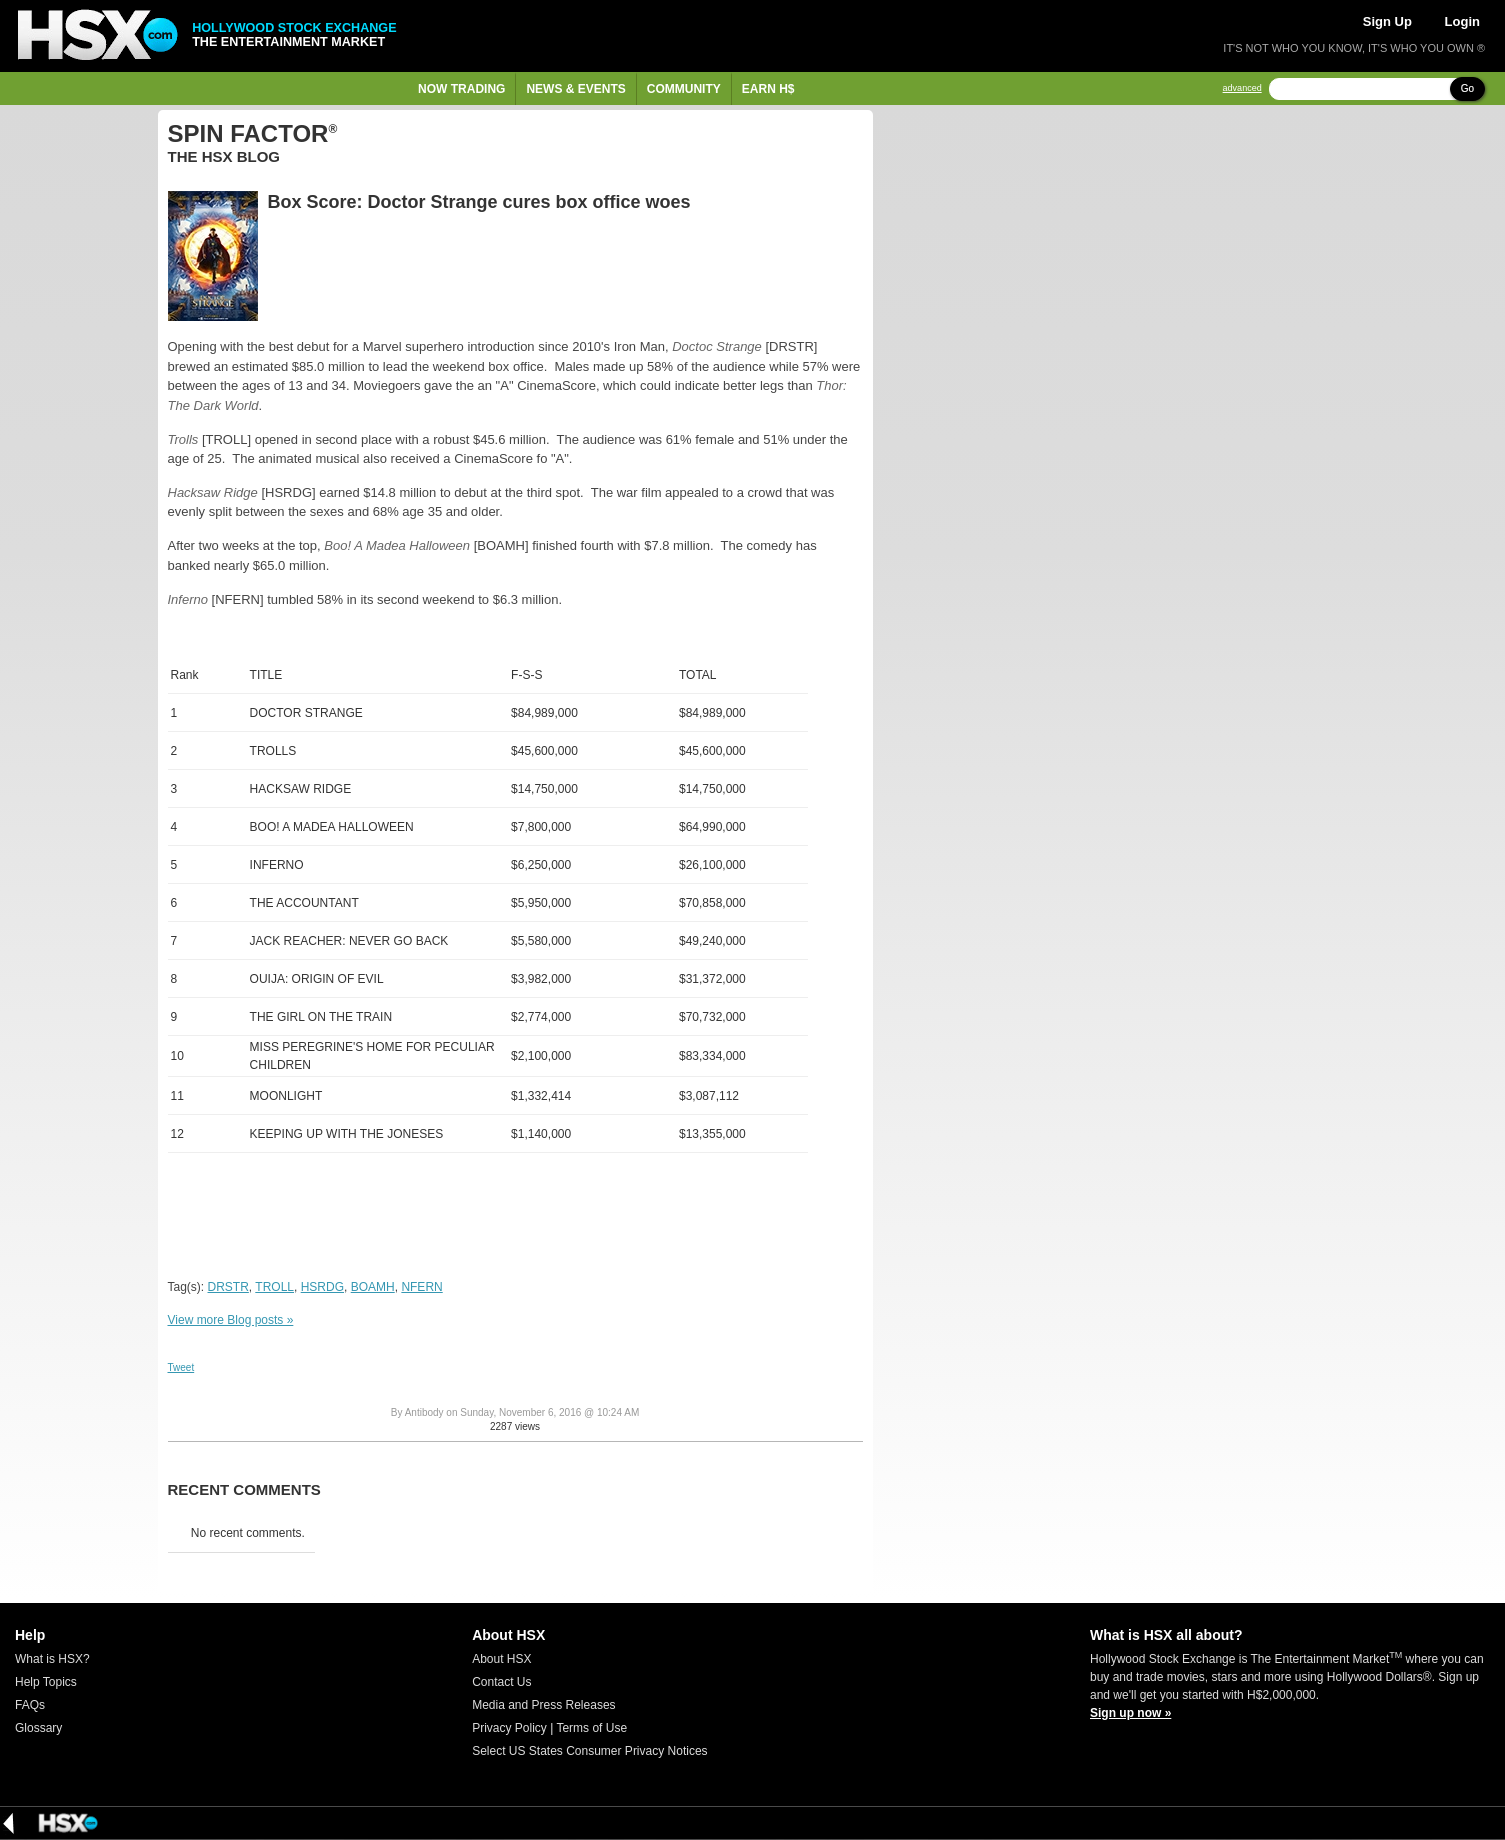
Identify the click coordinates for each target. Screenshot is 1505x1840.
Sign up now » (1130, 1713)
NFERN (421, 1287)
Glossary (38, 1728)
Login (1462, 21)
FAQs (30, 1705)
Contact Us (501, 1682)
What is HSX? (52, 1659)
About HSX (501, 1659)
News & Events (575, 89)
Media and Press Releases (543, 1705)
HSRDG (322, 1287)
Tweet (181, 1367)
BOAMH (373, 1287)
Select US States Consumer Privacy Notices (589, 1751)
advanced (1242, 88)
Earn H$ (768, 89)
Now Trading (461, 89)
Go (1467, 88)
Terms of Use (591, 1728)
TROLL (274, 1287)
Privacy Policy (509, 1728)
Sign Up (1387, 21)
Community (684, 89)
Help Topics (46, 1682)
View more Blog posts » (231, 1320)
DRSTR (228, 1287)
